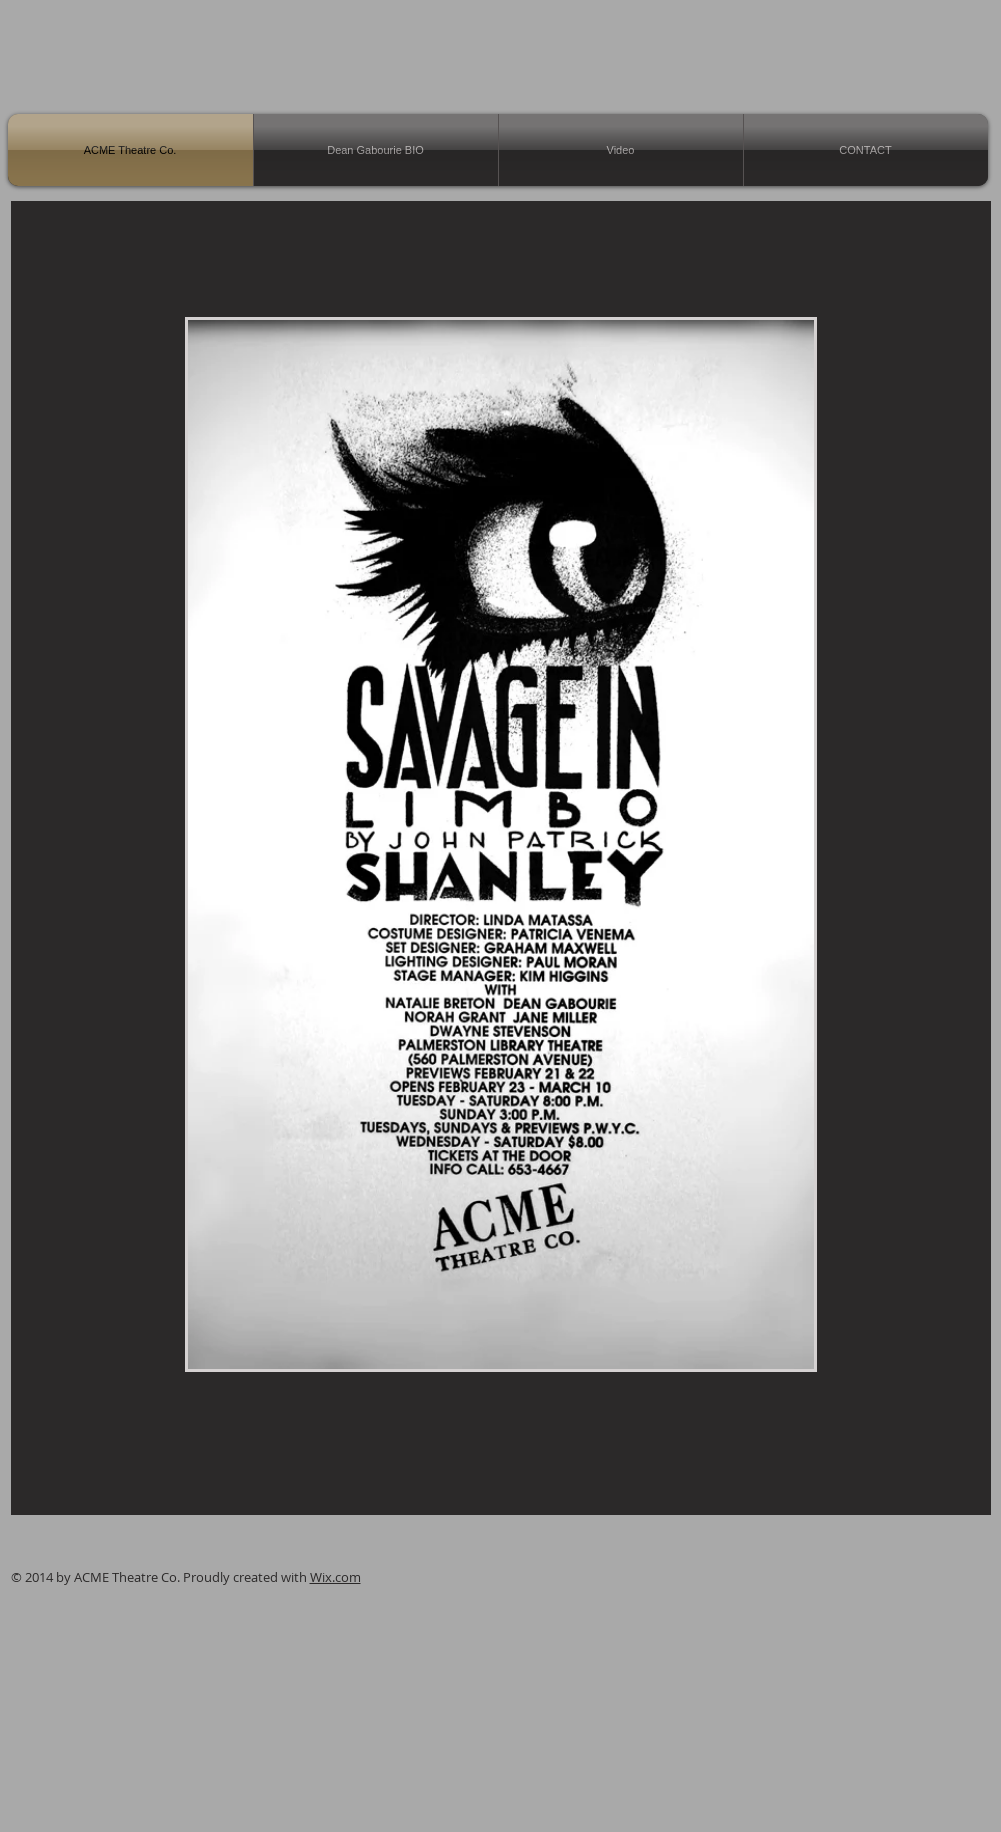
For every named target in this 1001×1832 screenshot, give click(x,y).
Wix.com (335, 1577)
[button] (501, 844)
